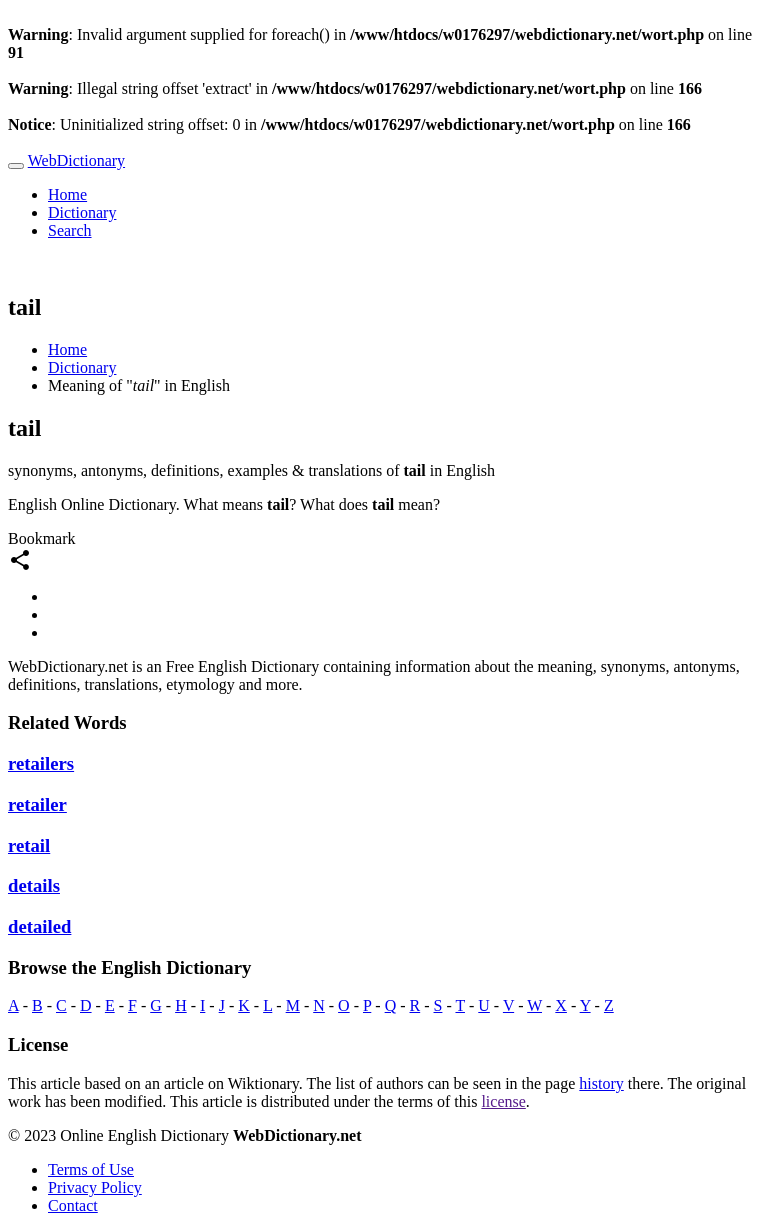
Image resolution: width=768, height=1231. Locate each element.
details (34, 885)
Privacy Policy (95, 1187)
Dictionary (82, 212)
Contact (73, 1205)
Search (70, 230)
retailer (37, 804)
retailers (41, 763)
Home (67, 194)
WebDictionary (76, 160)
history (601, 1083)
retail (29, 845)
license (503, 1101)
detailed (39, 926)
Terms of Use (91, 1169)
